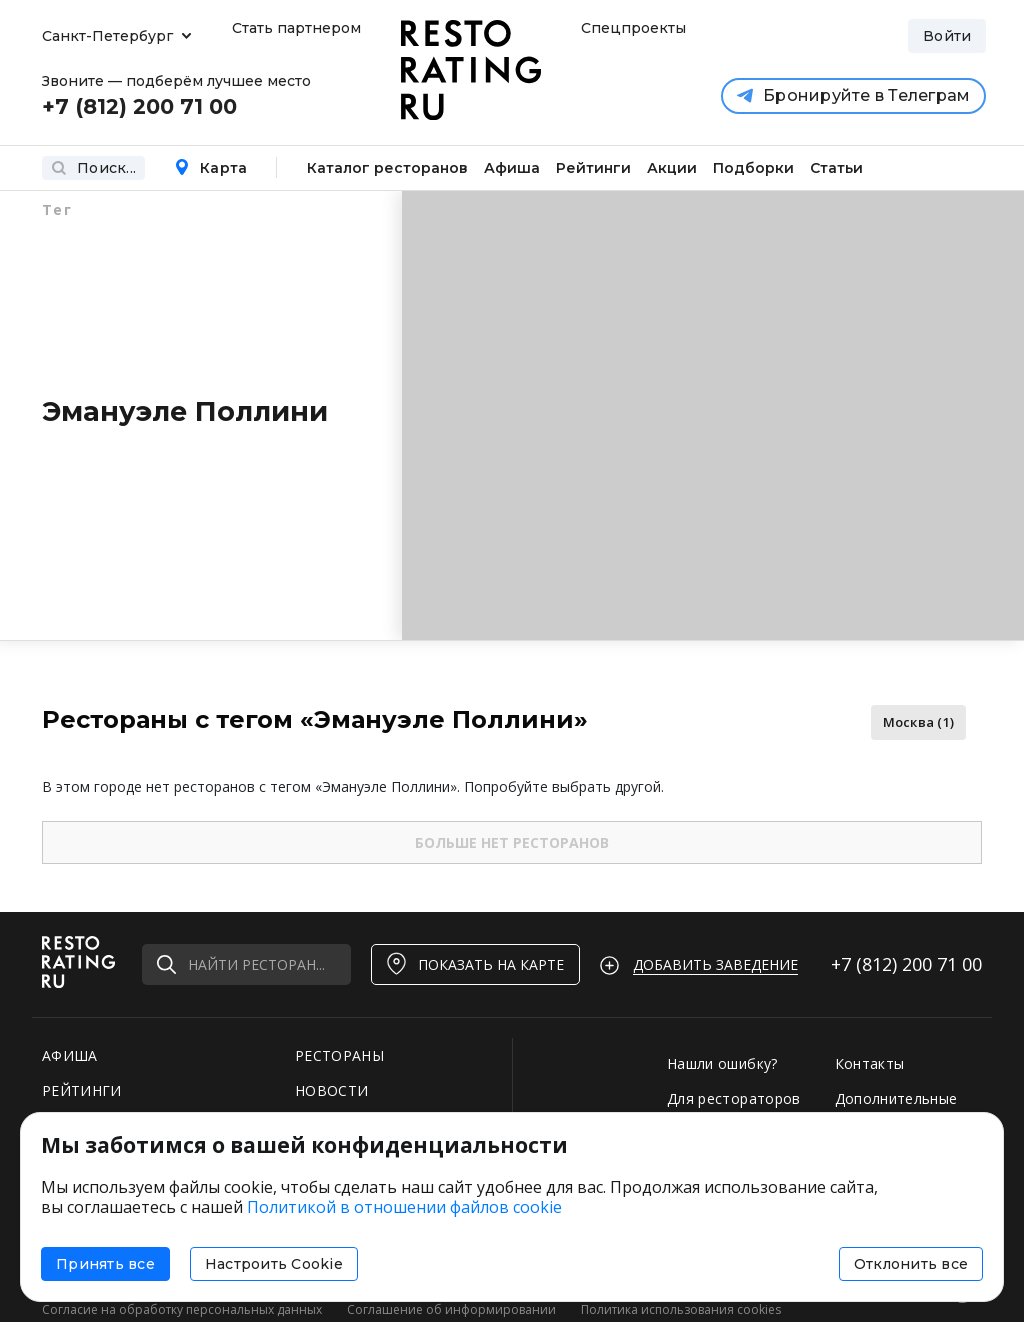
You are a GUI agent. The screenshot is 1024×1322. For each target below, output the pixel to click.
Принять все (105, 1264)
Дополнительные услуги (896, 1108)
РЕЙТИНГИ (82, 1090)
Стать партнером (296, 28)
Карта (210, 168)
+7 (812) (906, 964)
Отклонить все (911, 1264)
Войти (947, 36)
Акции (672, 168)
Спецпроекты (631, 28)
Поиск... (93, 168)
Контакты (870, 1063)
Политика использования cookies (681, 1309)
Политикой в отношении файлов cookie (404, 1207)
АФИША (70, 1055)
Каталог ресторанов (387, 168)
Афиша (512, 168)
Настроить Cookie (274, 1264)
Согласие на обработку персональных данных (182, 1309)
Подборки (753, 168)
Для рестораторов (734, 1098)
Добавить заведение (715, 964)
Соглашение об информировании (451, 1309)
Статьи (836, 168)
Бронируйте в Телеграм (853, 95)
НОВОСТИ (331, 1090)
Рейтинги (593, 168)
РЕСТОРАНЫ (339, 1055)
